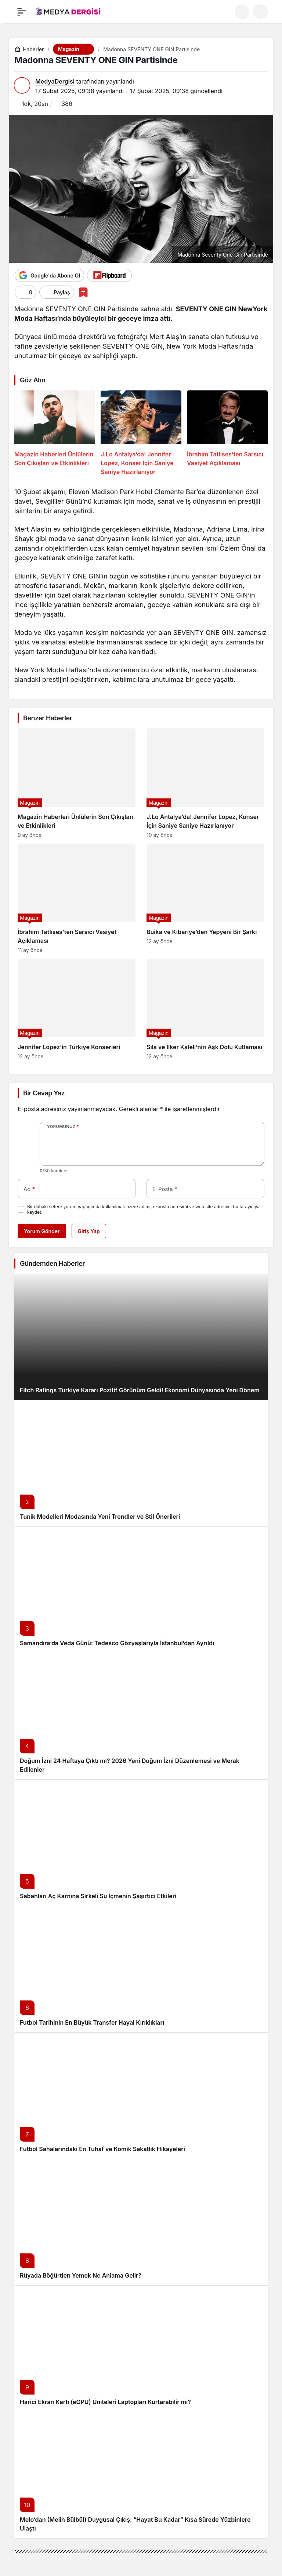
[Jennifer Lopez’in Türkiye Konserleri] (76, 1009)
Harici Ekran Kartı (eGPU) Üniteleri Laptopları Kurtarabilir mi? (105, 2402)
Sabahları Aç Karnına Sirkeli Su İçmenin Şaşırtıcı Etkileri (98, 1896)
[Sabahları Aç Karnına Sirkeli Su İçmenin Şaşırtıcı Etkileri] (141, 1842)
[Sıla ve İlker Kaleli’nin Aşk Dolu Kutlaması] (205, 1009)
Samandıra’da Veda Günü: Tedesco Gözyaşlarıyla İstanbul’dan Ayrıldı (117, 1643)
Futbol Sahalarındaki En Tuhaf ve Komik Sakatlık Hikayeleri (102, 2149)
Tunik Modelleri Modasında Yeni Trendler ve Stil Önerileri (100, 1516)
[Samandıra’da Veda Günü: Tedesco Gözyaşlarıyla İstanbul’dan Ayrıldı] (141, 1589)
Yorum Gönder (42, 1231)
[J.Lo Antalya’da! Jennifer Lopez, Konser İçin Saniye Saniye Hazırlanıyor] (141, 433)
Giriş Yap (89, 1231)
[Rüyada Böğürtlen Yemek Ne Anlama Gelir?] (141, 2222)
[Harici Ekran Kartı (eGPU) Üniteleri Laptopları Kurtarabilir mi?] (141, 2348)
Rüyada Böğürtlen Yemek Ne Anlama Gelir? (80, 2275)
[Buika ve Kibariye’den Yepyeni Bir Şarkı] (205, 898)
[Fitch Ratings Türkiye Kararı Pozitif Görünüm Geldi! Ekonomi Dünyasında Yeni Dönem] (141, 1337)
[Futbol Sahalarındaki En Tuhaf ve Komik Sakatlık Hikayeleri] (141, 2095)
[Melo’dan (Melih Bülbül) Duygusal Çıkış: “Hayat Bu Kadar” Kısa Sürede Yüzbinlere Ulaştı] (141, 2475)
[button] (260, 11)
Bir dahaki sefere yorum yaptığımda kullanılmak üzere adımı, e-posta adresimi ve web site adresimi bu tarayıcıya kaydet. (143, 1209)
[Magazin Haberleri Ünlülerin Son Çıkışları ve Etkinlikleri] (54, 433)
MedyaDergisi (55, 81)
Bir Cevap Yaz (44, 1093)
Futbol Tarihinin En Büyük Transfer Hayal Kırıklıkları (92, 2022)
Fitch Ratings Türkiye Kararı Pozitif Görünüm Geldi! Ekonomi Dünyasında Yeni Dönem (140, 1390)
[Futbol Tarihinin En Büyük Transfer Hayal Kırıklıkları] (141, 1969)
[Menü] (21, 11)
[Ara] (242, 11)
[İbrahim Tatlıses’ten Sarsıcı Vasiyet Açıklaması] (227, 433)
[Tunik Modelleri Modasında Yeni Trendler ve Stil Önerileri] (141, 1463)
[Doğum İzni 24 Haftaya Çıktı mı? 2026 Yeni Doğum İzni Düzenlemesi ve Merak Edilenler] (141, 1716)
